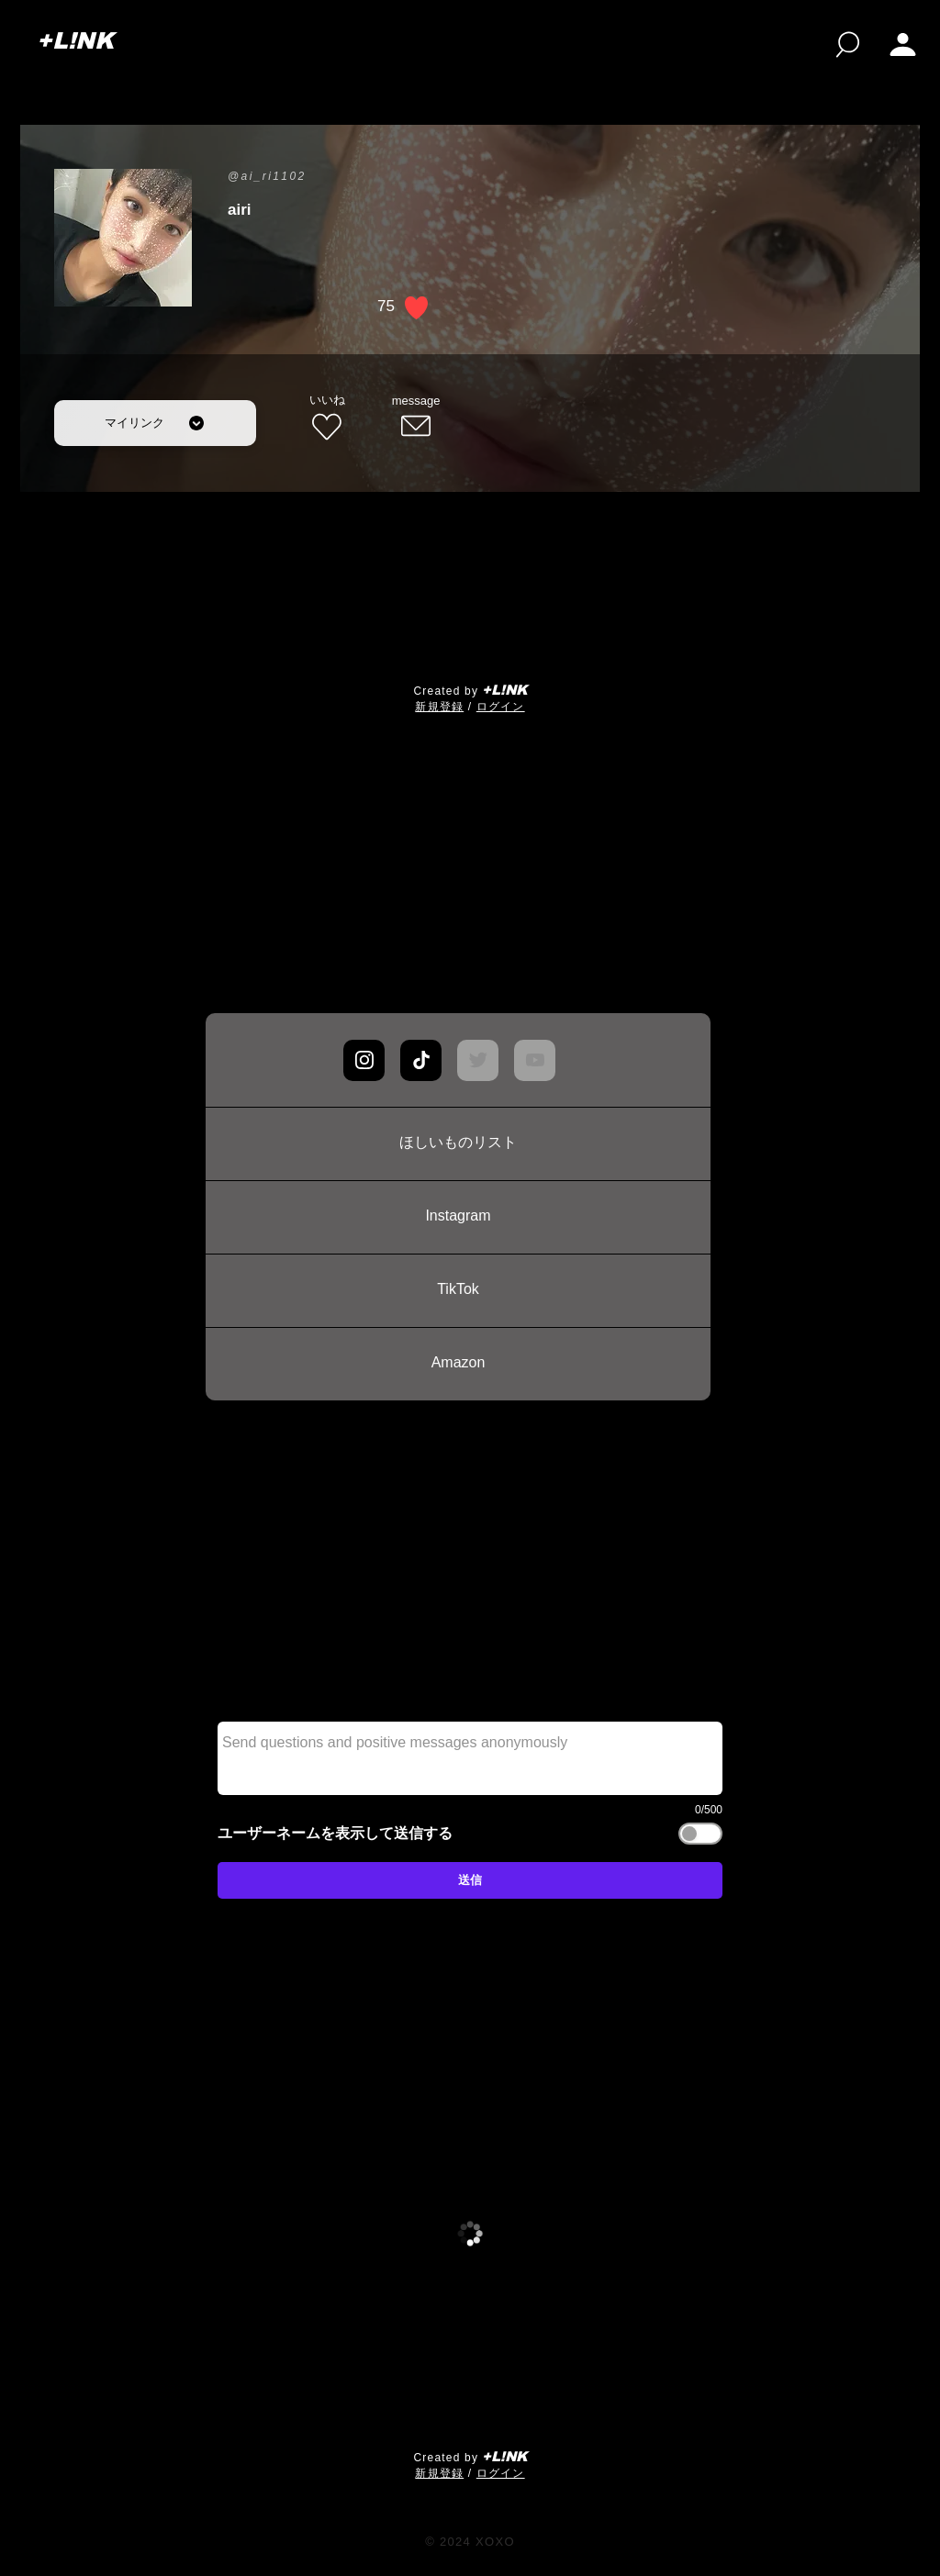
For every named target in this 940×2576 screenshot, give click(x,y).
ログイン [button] (500, 706)
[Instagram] (458, 1217)
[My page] (903, 44)
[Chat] (364, 1060)
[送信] (470, 1880)
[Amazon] (458, 1363)
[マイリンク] (155, 423)
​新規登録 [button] (439, 706)
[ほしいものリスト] (458, 1143)
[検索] (848, 44)
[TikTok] (458, 1290)
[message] (416, 418)
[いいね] (327, 418)
